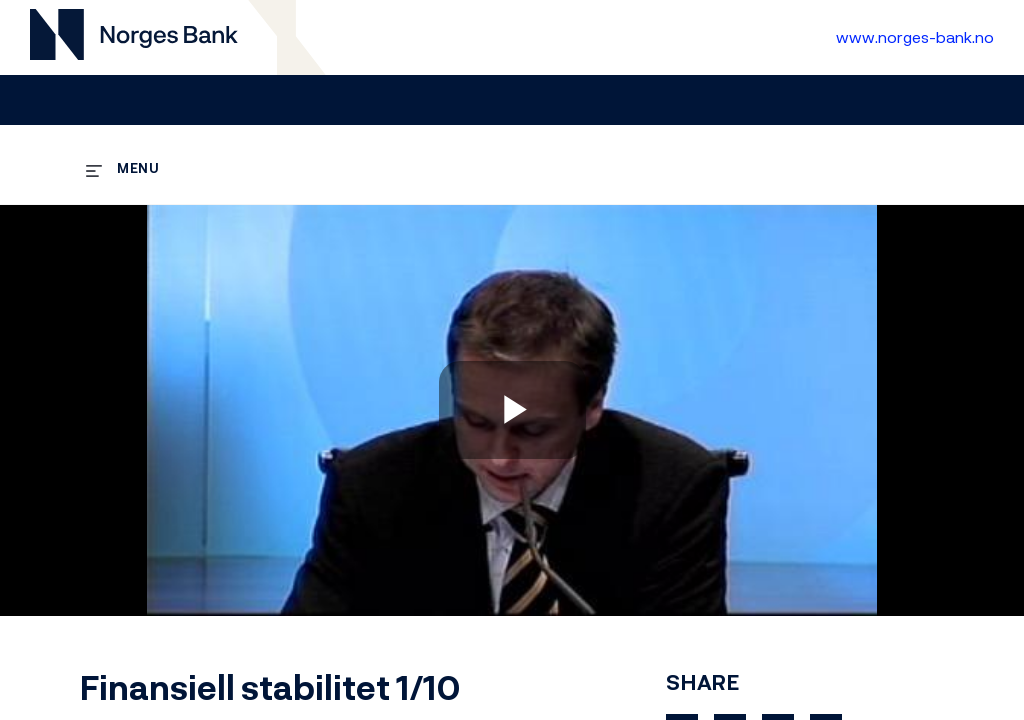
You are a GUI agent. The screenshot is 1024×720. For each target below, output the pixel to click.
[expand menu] (122, 167)
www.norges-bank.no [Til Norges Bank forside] (915, 37)
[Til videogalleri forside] (134, 37)
